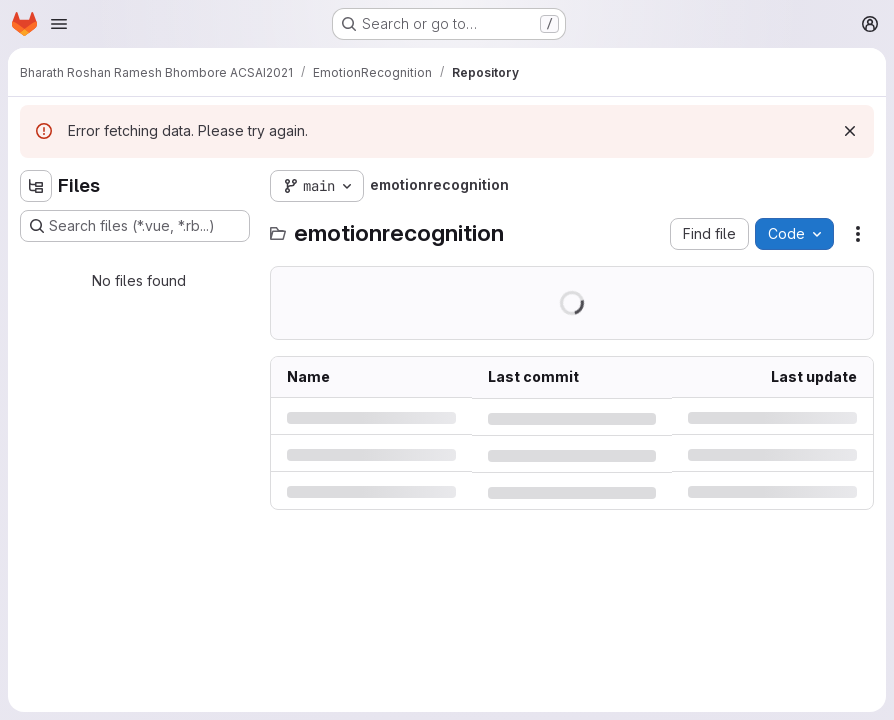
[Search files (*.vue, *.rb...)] (135, 226)
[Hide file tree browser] (36, 186)
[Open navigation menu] (59, 24)
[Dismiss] (850, 131)
